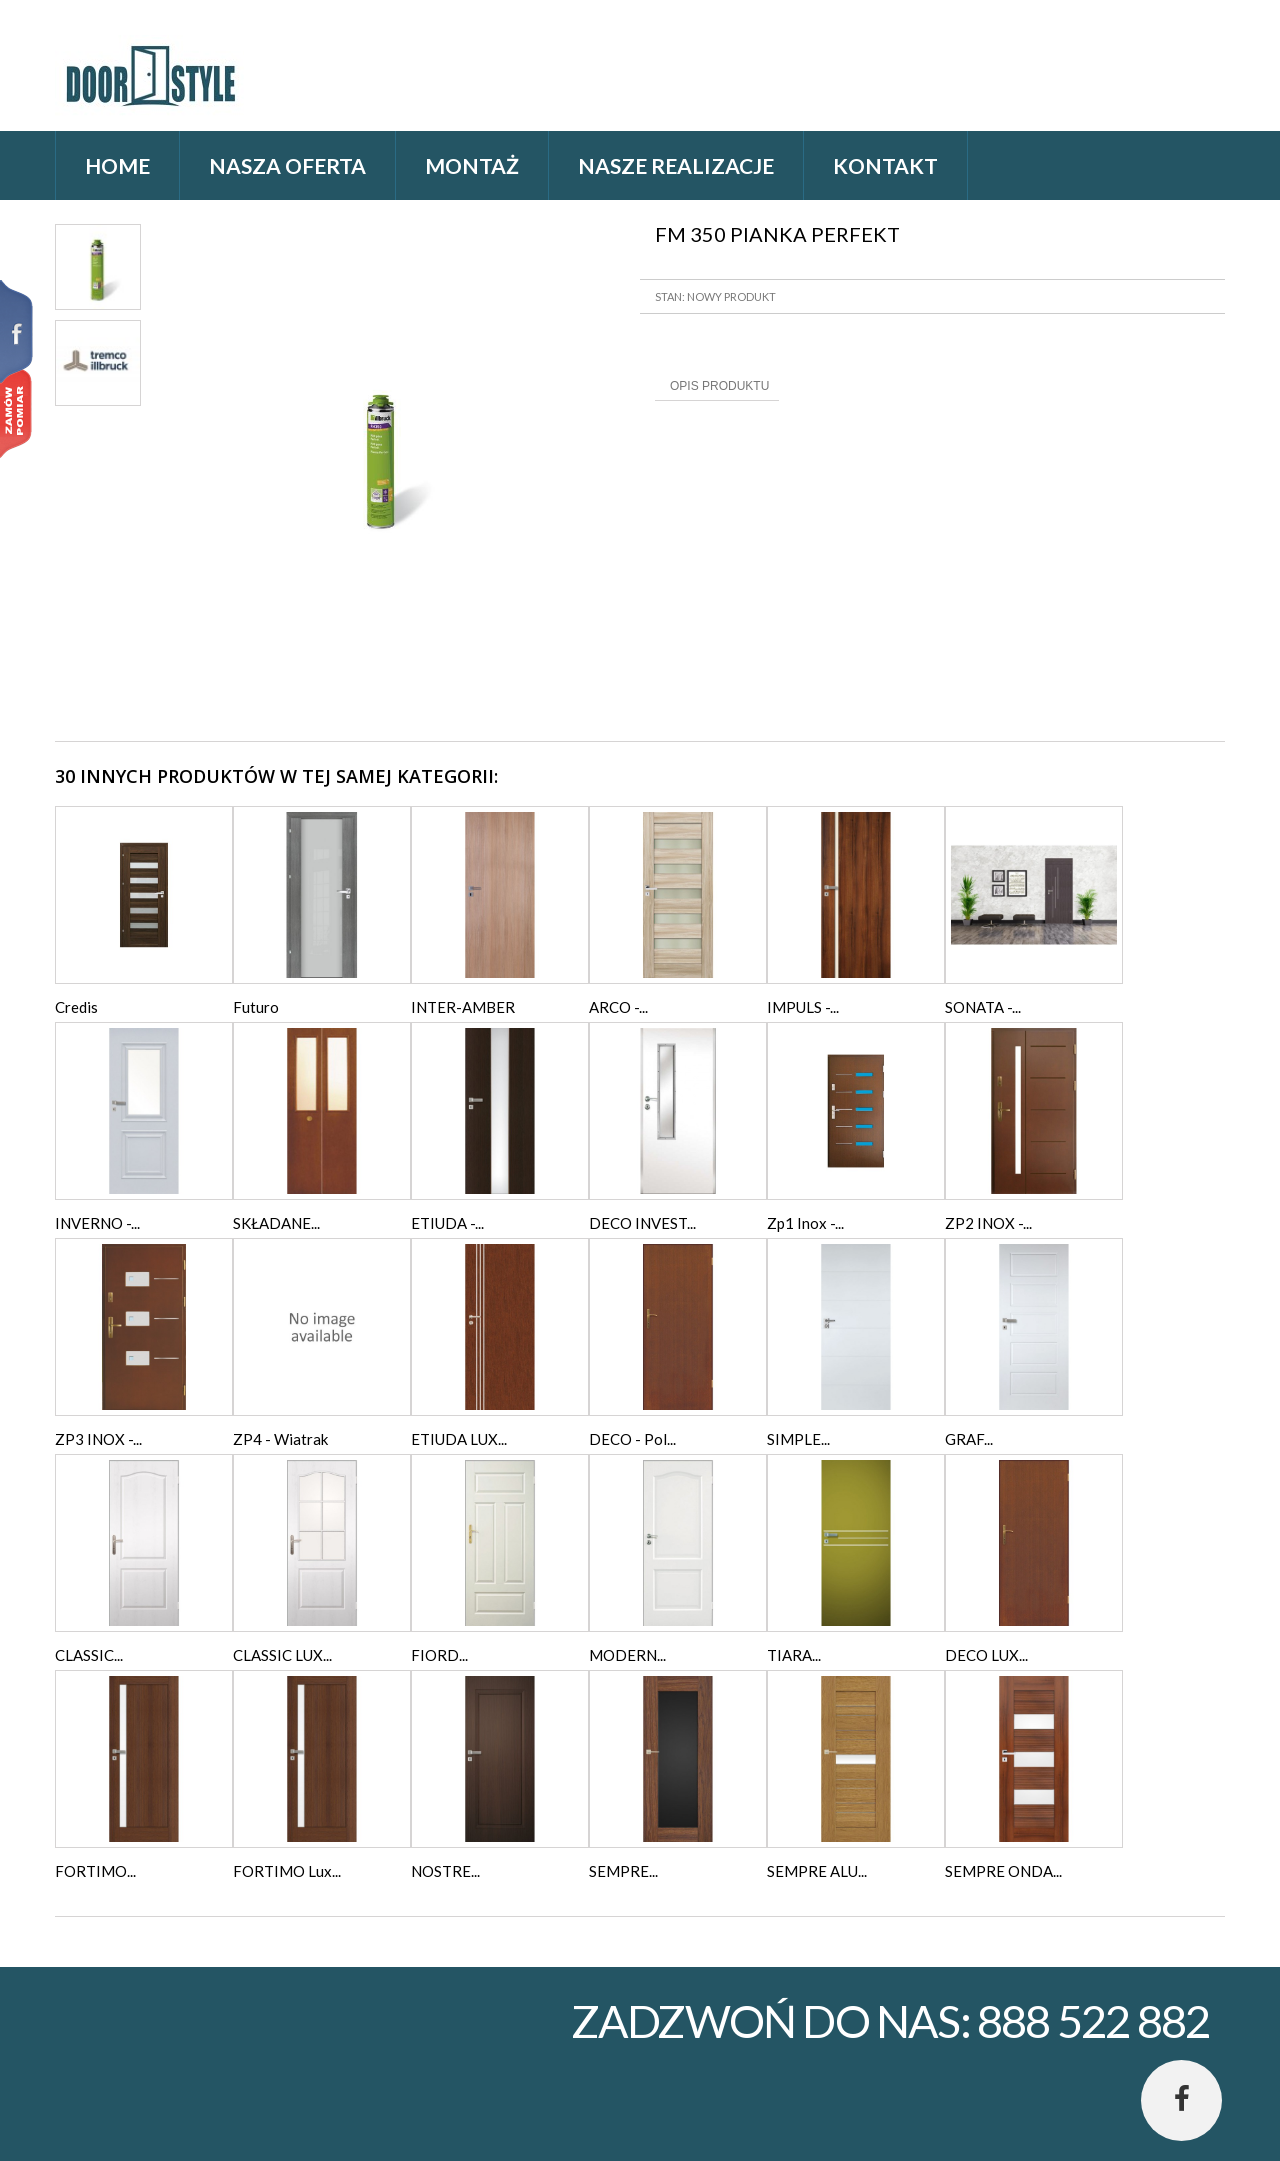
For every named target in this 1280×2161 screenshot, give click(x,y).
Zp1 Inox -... (805, 1223)
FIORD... (439, 1655)
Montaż (472, 165)
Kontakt (885, 165)
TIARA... (794, 1655)
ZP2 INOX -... (988, 1223)
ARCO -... (618, 1007)
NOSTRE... (445, 1871)
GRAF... (969, 1439)
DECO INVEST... (642, 1223)
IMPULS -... (803, 1007)
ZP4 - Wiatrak (280, 1439)
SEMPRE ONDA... (1003, 1871)
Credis (76, 1007)
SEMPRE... (623, 1871)
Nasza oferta (287, 165)
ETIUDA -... (447, 1223)
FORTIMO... (95, 1871)
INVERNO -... (97, 1223)
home (117, 165)
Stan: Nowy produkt (715, 296)
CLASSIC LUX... (282, 1655)
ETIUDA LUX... (459, 1439)
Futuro (256, 1007)
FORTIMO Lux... (287, 1871)
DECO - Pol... (632, 1439)
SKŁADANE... (276, 1223)
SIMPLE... (798, 1439)
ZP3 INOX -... (98, 1439)
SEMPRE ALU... (817, 1871)
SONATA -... (983, 1007)
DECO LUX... (986, 1655)
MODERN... (627, 1655)
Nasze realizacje (676, 165)
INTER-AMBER (463, 1007)
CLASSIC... (89, 1655)
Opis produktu (719, 386)
